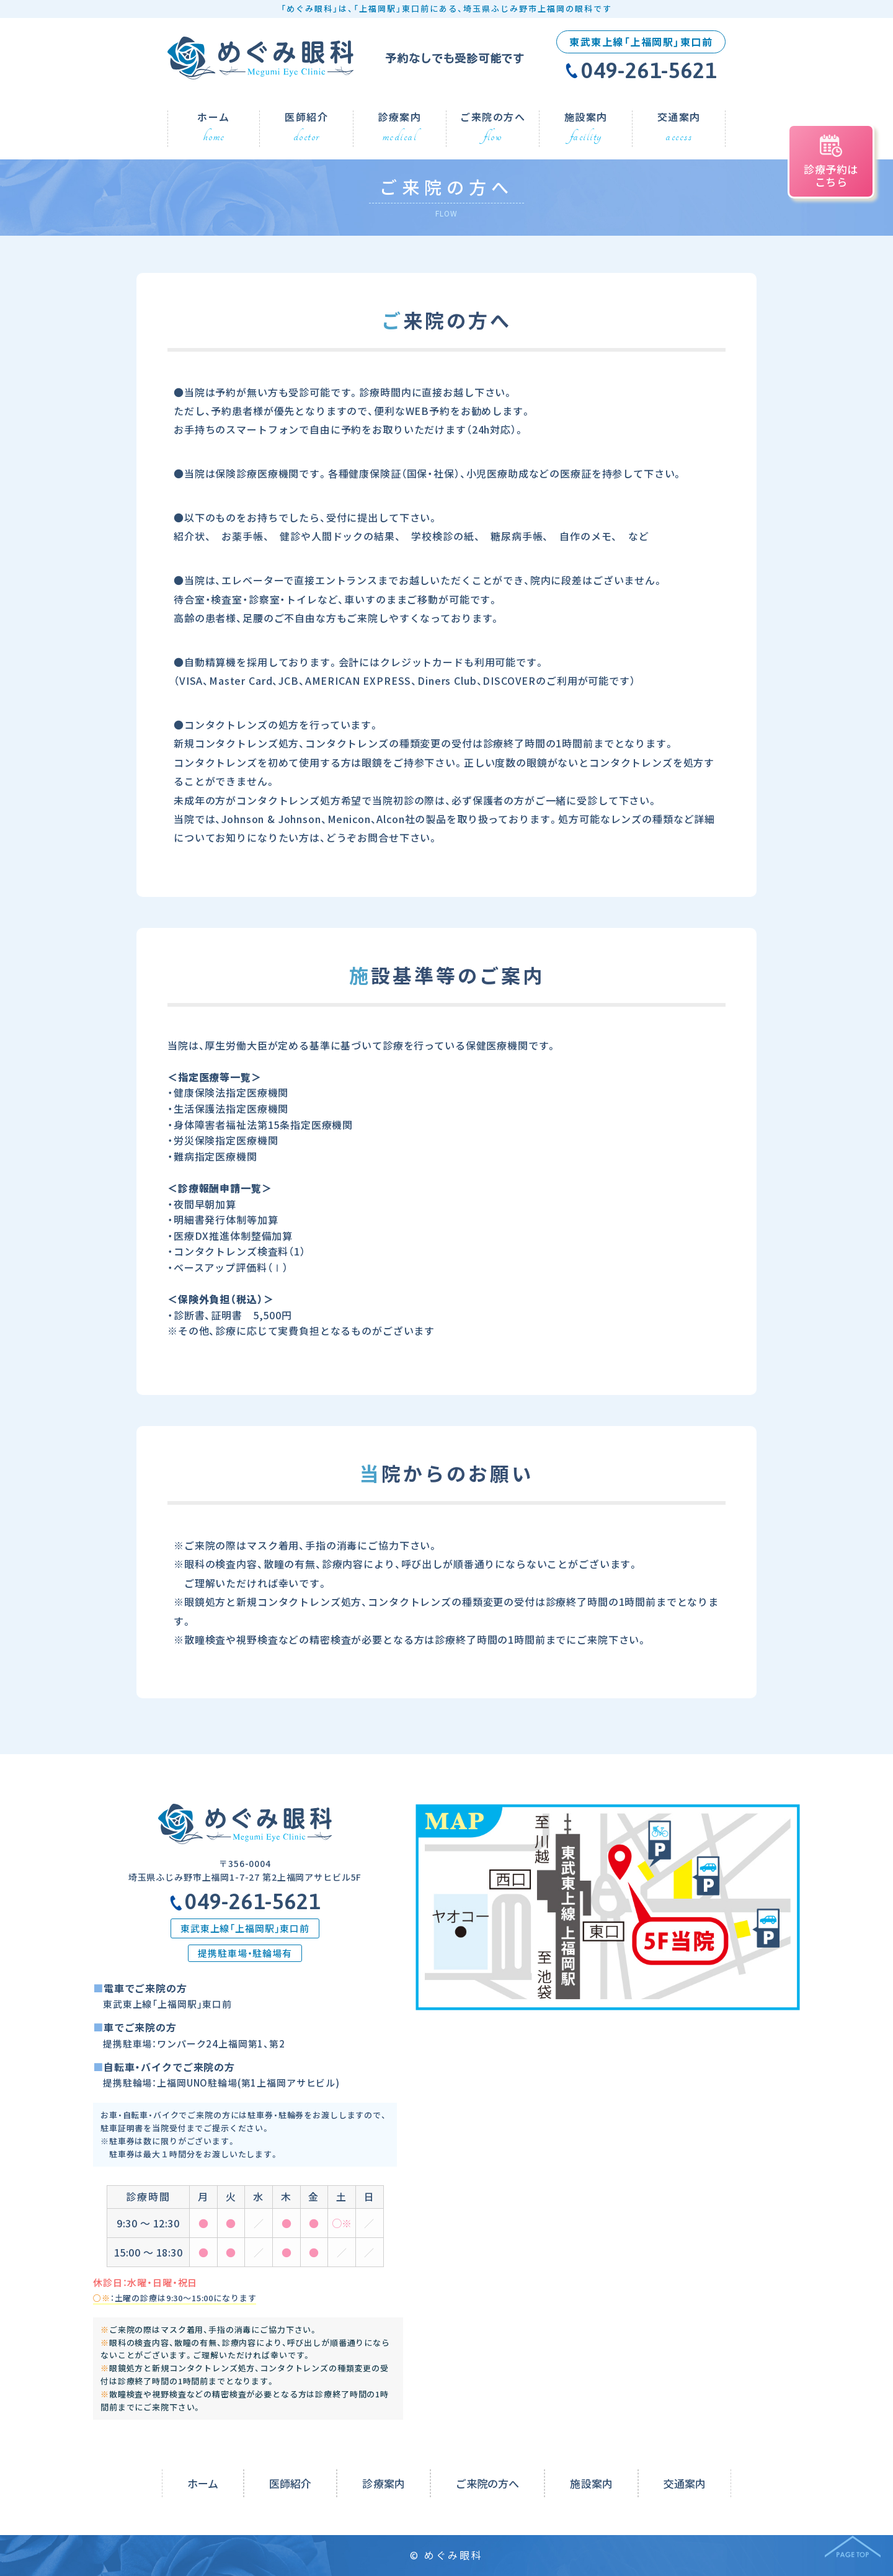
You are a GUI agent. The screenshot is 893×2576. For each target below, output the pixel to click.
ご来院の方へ (488, 2483)
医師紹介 (290, 2483)
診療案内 (383, 2483)
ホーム (202, 2483)
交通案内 (685, 2483)
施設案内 (591, 2483)
